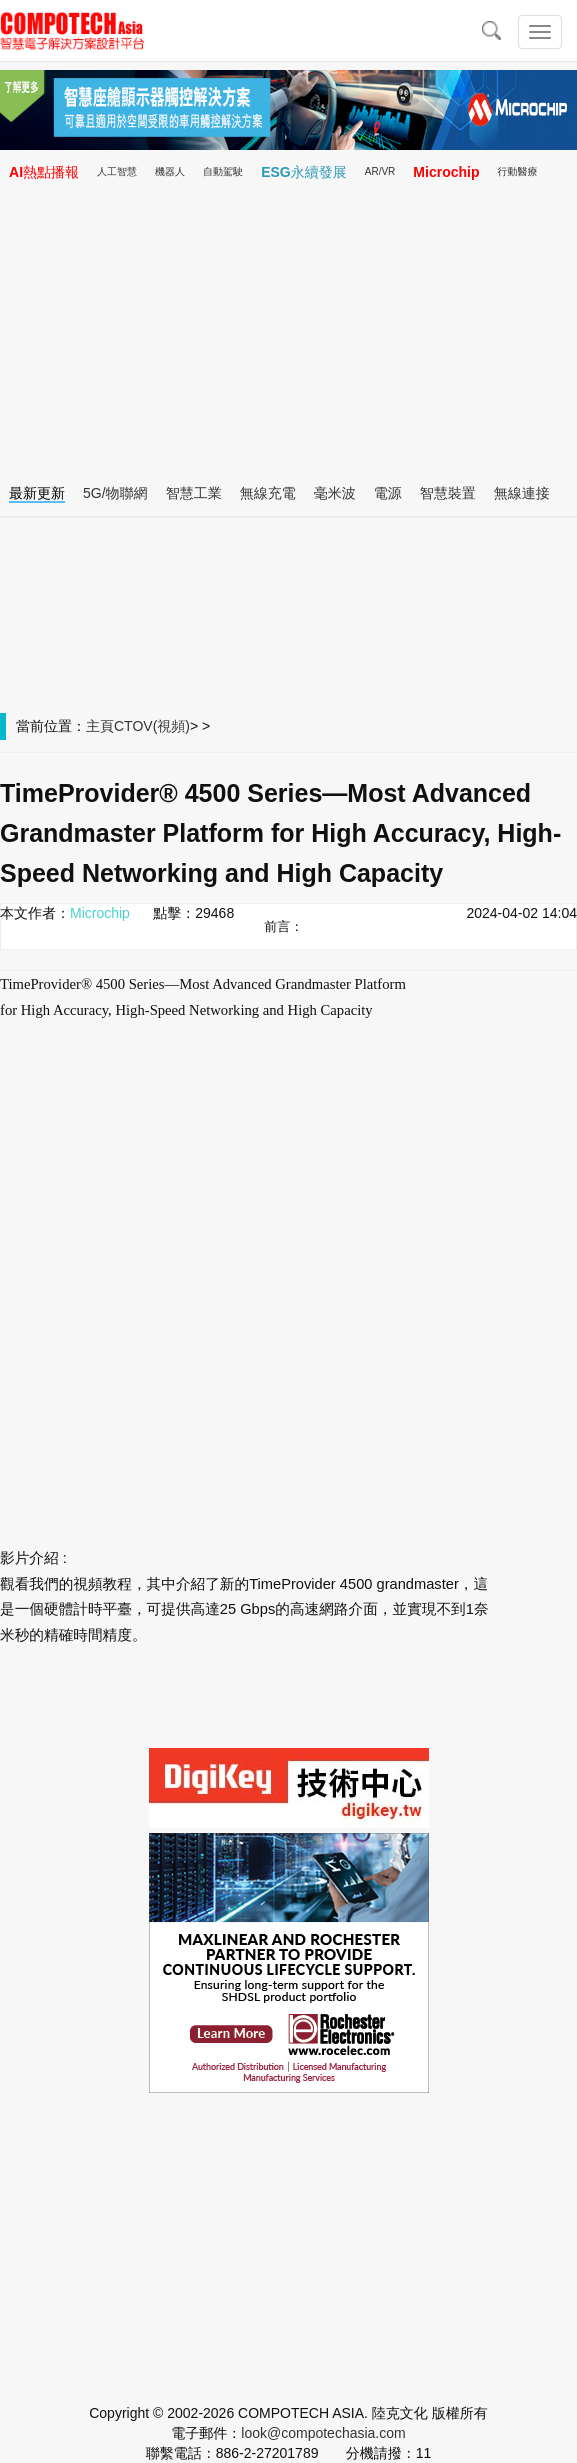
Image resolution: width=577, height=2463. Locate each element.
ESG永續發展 (304, 172)
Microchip (446, 172)
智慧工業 (194, 493)
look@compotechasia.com (323, 2433)
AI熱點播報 (44, 172)
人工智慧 (117, 171)
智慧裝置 (448, 493)
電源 (388, 493)
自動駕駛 (223, 171)
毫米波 (335, 493)
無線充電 (268, 493)
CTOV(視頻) (152, 726)
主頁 (100, 726)
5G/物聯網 (115, 493)
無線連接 (522, 493)
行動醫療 (518, 171)
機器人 (170, 171)
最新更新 (37, 493)
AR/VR (380, 171)
